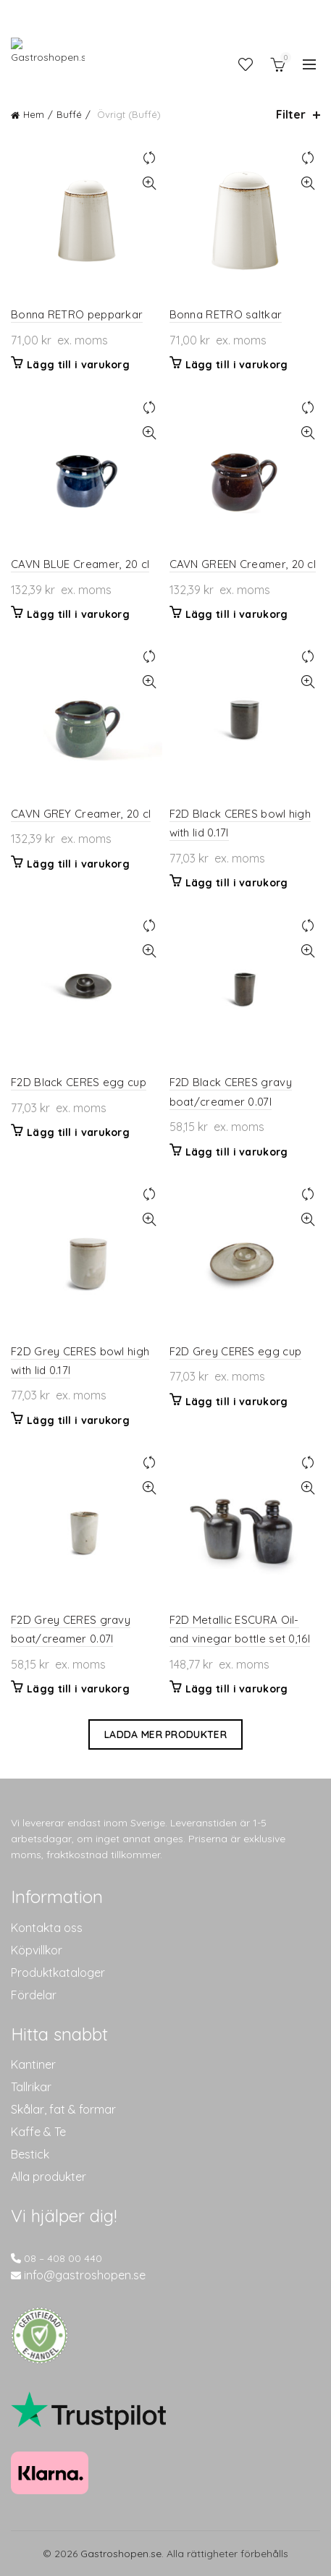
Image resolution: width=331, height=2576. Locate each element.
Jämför (149, 158)
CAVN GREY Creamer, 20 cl (81, 814)
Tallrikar (31, 2087)
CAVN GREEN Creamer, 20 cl (243, 564)
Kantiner (33, 2064)
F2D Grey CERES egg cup (235, 1351)
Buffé (69, 114)
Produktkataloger (58, 1972)
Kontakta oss (47, 1927)
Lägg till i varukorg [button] (78, 364)
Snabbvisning (149, 183)
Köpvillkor (36, 1950)
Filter (291, 115)
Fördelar (33, 1995)
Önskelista (245, 64)
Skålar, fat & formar (63, 2109)
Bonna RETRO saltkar (225, 314)
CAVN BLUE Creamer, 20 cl (80, 564)
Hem (33, 114)
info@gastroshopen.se (85, 2275)
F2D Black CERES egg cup (78, 1082)
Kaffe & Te (38, 2131)
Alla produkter (48, 2176)
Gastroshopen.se (121, 2553)
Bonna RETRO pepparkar (77, 314)
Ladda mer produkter (165, 1734)
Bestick (30, 2154)
